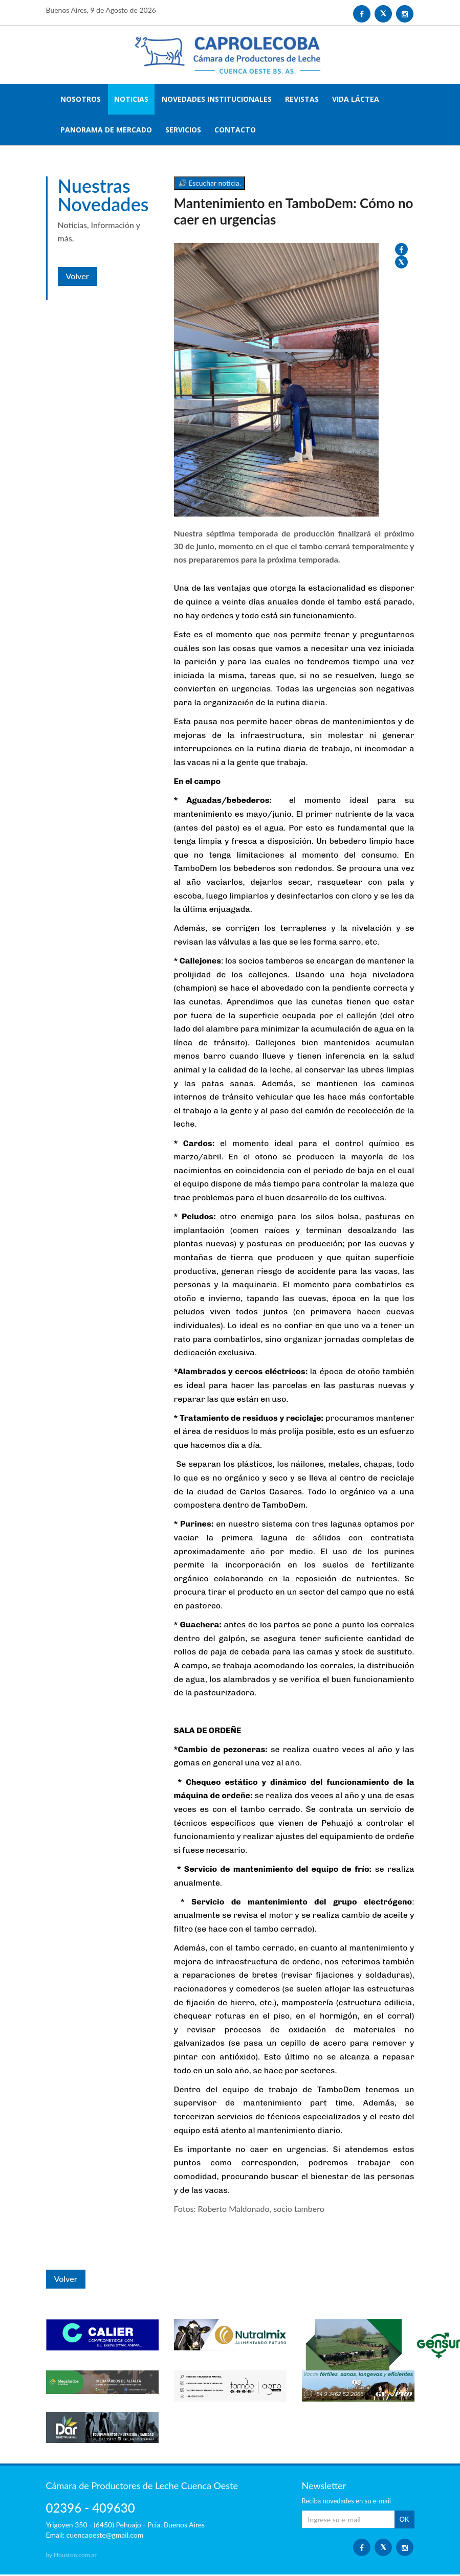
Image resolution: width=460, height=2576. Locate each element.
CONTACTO (235, 131)
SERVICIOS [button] (183, 131)
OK (404, 2521)
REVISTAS (302, 100)
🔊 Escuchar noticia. (210, 184)
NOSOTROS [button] (80, 100)
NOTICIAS (131, 100)
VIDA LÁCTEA (355, 100)
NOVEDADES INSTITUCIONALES (217, 100)
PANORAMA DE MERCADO (106, 131)
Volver (77, 270)
